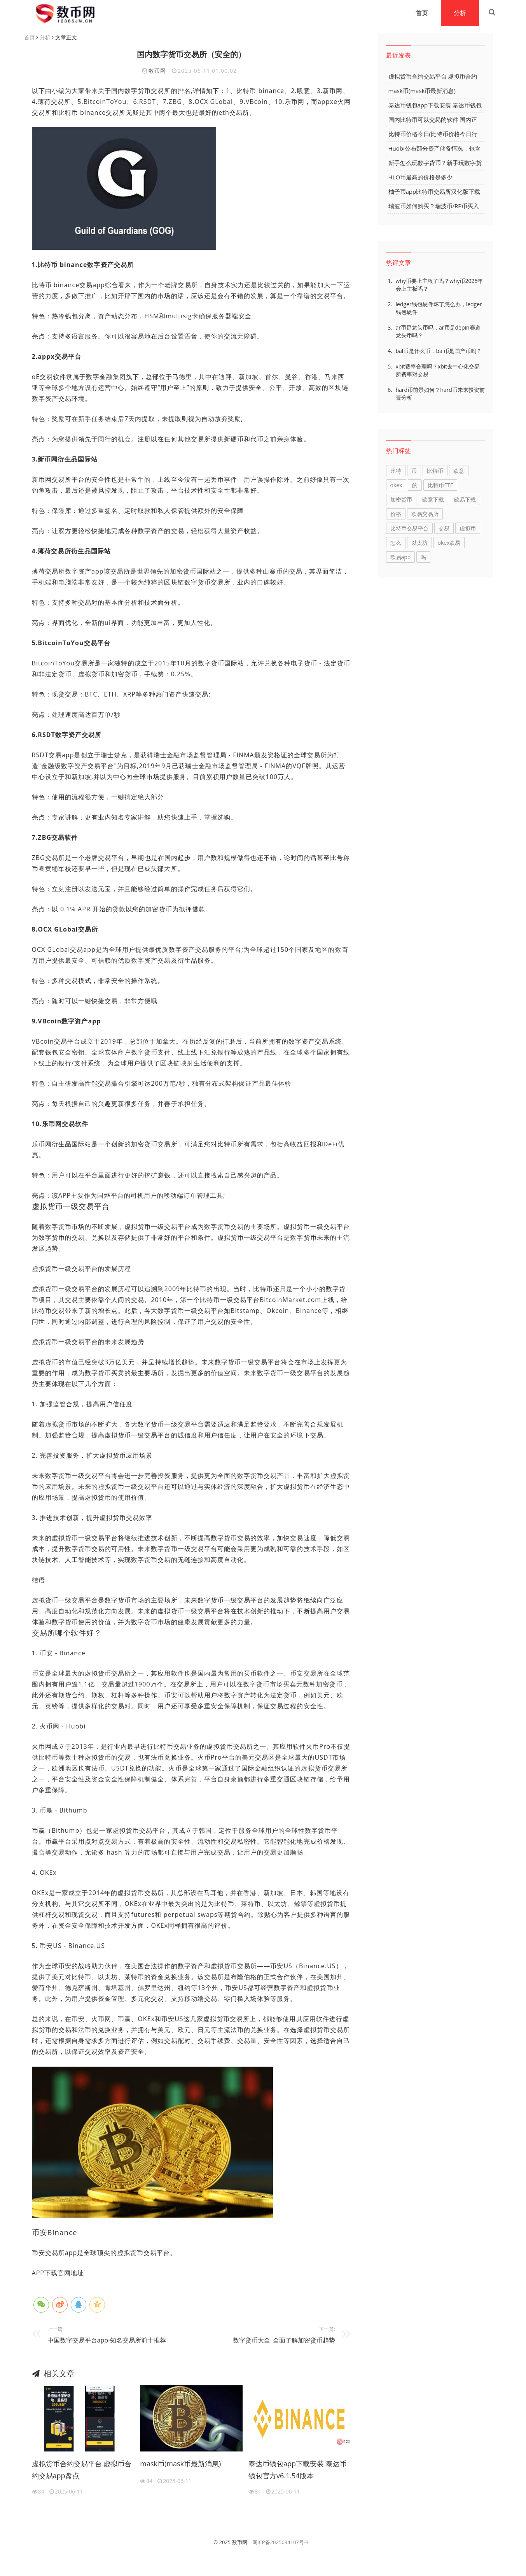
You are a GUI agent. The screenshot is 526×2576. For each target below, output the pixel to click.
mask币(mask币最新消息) (180, 2464)
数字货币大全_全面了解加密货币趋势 (284, 2340)
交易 (444, 528)
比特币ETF (440, 485)
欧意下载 (433, 500)
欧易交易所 (425, 514)
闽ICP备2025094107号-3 (280, 2542)
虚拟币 (468, 528)
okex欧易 (449, 543)
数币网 (157, 71)
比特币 (435, 471)
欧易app (400, 557)
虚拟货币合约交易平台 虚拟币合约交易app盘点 (82, 2470)
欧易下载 (465, 500)
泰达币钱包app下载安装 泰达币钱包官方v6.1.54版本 (297, 2470)
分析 (457, 13)
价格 (395, 514)
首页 (418, 13)
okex (396, 485)
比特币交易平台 (409, 528)
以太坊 (419, 543)
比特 (395, 471)
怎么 (395, 543)
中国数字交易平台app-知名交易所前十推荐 (106, 2340)
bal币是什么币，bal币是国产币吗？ (439, 351)
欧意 (458, 471)
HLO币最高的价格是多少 (420, 177)
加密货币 (401, 500)
